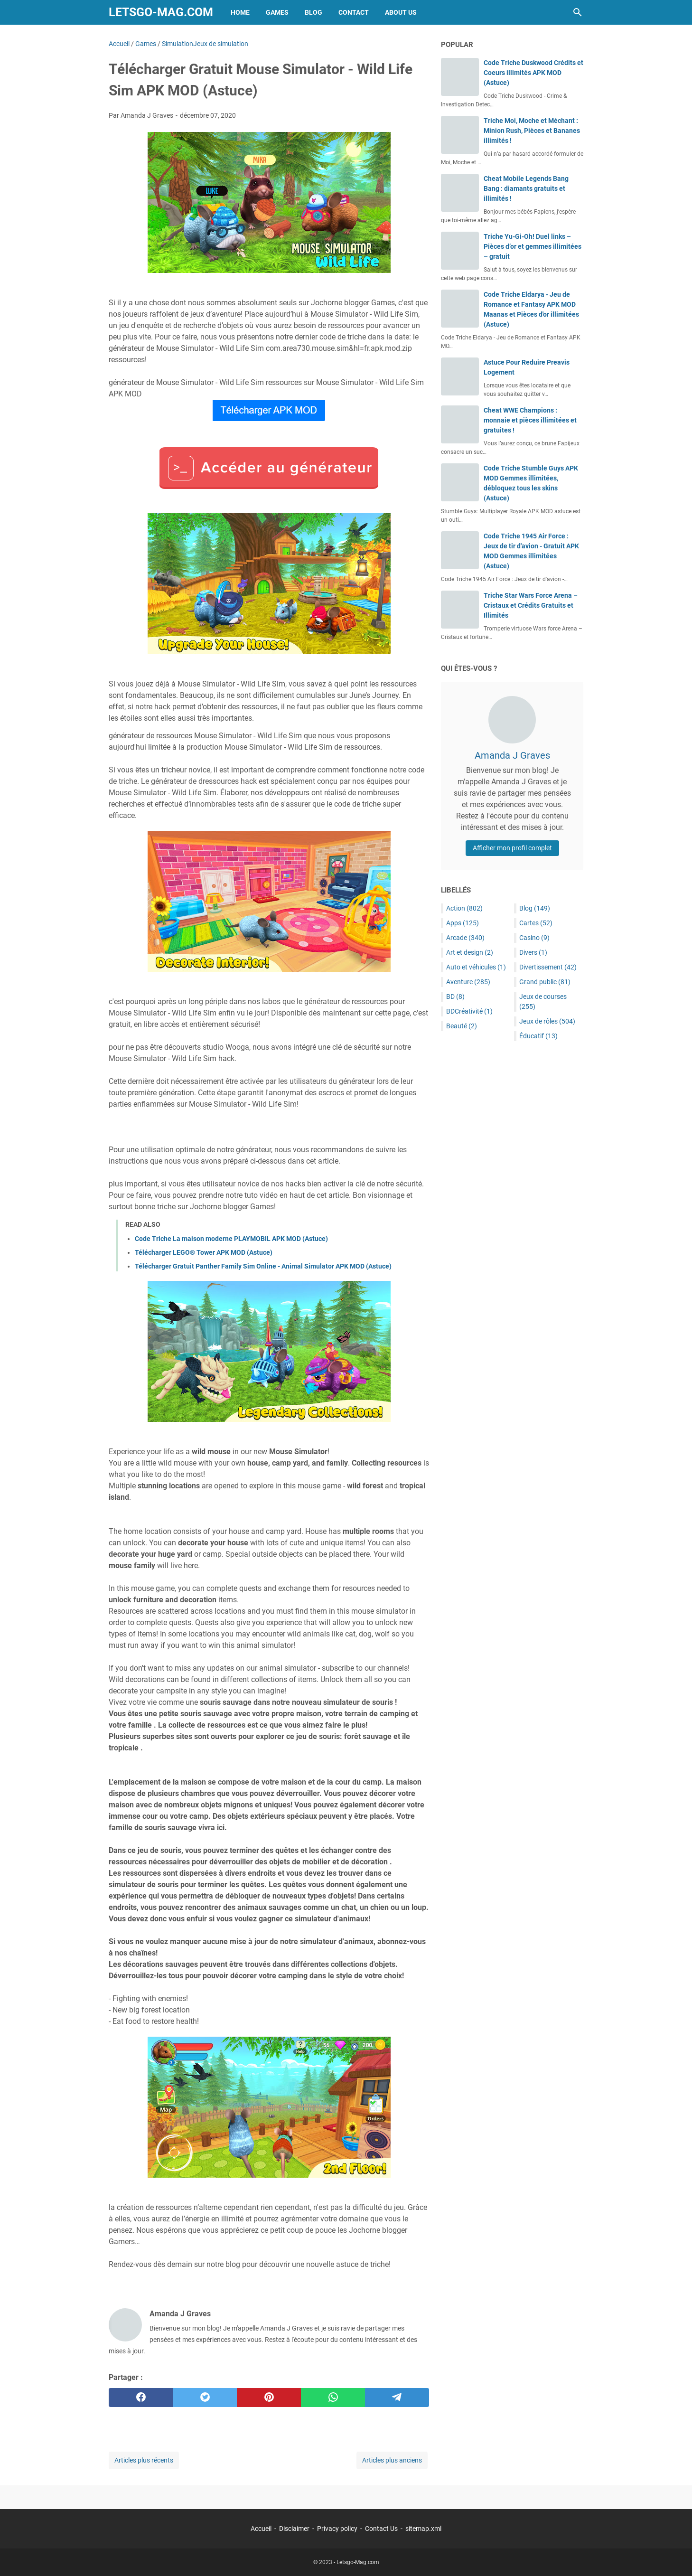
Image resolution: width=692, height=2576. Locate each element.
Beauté (461, 1026)
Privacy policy (337, 2528)
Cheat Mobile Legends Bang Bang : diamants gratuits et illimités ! (526, 188)
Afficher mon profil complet (512, 848)
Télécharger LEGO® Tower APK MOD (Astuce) (203, 1252)
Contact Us (381, 2528)
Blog (313, 12)
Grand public (544, 982)
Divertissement (548, 967)
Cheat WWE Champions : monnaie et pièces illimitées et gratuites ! (530, 420)
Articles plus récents (143, 2460)
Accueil (261, 2528)
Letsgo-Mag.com (161, 12)
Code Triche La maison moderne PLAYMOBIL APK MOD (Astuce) (231, 1238)
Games (277, 12)
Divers (533, 952)
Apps (462, 923)
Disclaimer (294, 2528)
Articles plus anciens (392, 2460)
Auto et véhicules (476, 967)
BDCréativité (469, 1011)
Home (240, 12)
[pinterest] (269, 2397)
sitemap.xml (423, 2528)
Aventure (468, 982)
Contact (353, 12)
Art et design (469, 952)
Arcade (465, 937)
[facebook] (141, 2397)
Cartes (535, 923)
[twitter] (205, 2397)
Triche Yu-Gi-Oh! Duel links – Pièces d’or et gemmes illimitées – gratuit (532, 246)
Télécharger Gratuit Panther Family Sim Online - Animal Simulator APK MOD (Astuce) (263, 1266)
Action (464, 908)
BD (455, 996)
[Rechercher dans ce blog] (577, 12)
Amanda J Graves (512, 755)
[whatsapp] (333, 2397)
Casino (534, 937)
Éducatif (538, 1036)
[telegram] (397, 2397)
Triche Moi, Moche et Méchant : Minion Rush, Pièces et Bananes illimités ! (532, 130)
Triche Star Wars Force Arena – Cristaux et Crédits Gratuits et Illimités (531, 605)
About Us (401, 12)
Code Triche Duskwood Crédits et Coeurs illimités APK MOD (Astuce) (533, 72)
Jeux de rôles (547, 1021)
